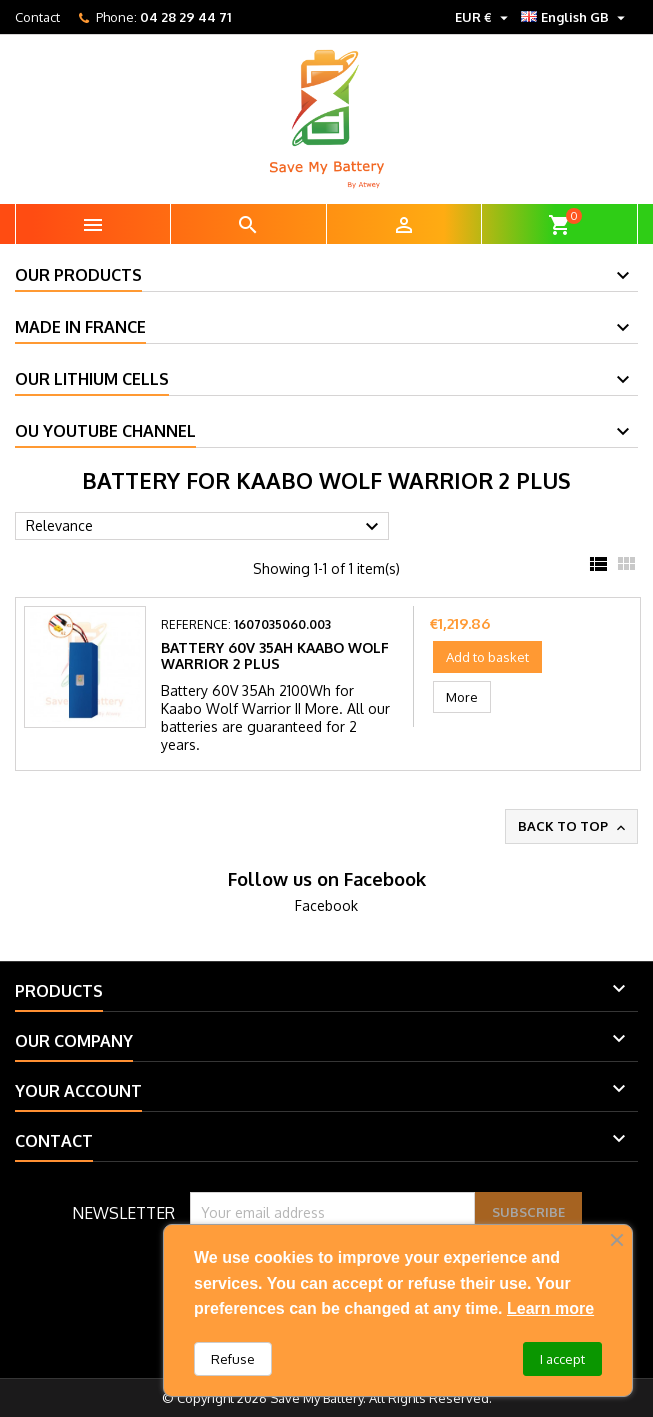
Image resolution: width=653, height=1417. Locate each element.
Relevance (205, 527)
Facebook (326, 905)
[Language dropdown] (575, 17)
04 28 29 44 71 (185, 17)
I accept (562, 1359)
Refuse (233, 1359)
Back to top (573, 827)
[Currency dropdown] (484, 17)
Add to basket (487, 657)
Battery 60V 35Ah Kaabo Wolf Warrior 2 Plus (275, 655)
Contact (37, 17)
